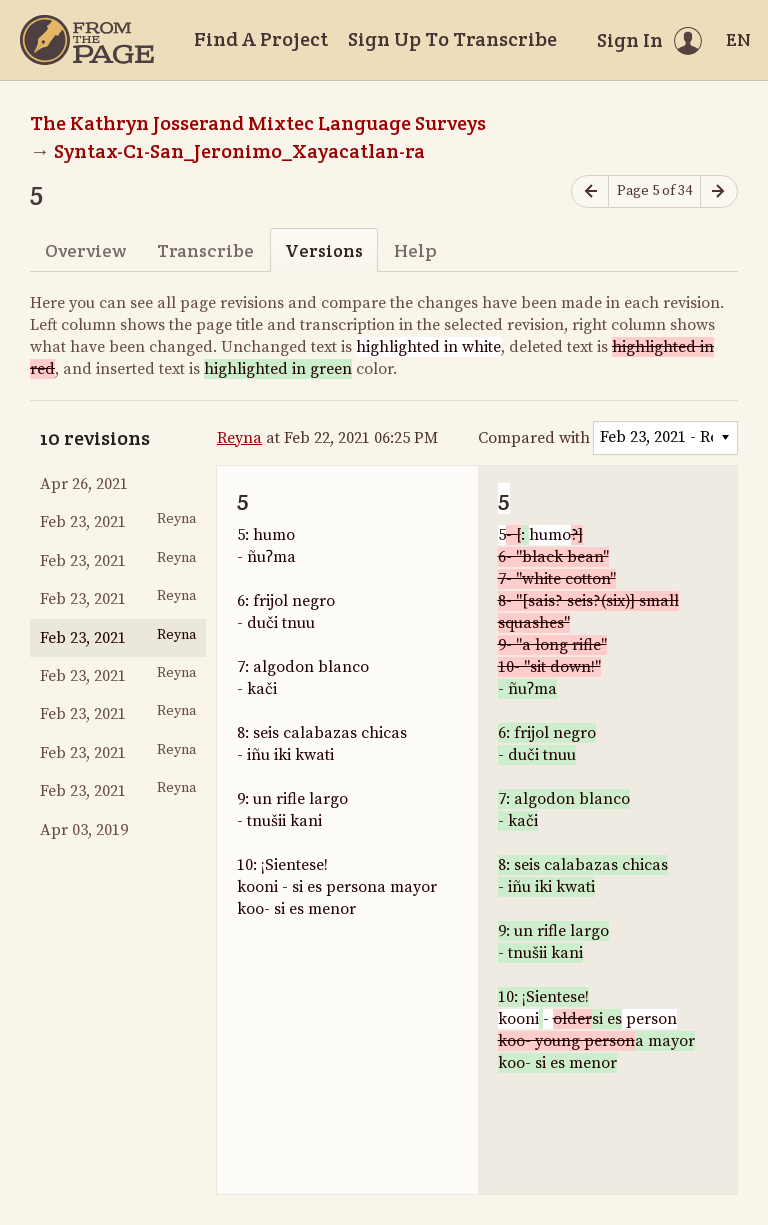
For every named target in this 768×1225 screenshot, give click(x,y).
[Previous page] (590, 191)
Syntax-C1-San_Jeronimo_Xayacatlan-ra (239, 151)
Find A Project (261, 39)
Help (415, 250)
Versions (324, 250)
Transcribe (205, 250)
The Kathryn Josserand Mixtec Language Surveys (258, 123)
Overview (85, 250)
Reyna (239, 438)
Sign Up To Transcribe (452, 39)
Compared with (534, 438)
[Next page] (719, 191)
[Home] (87, 40)
